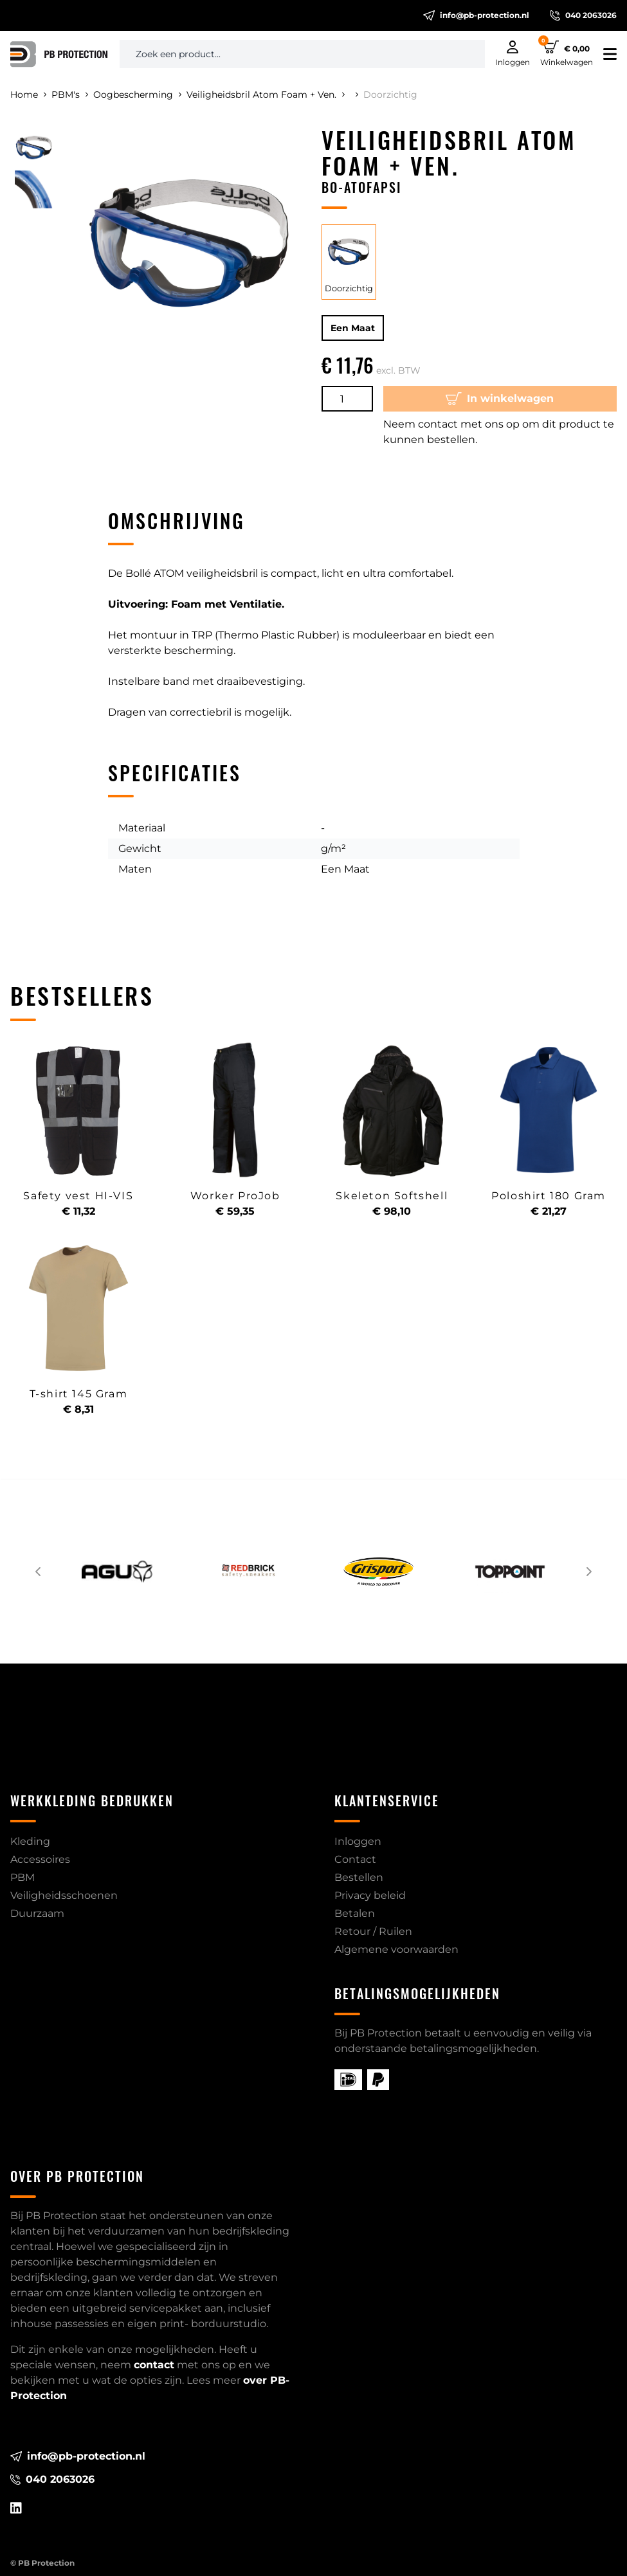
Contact (355, 1859)
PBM (22, 1877)
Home (28, 94)
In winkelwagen (500, 398)
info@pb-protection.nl (476, 15)
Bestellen (358, 1877)
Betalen (354, 1913)
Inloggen (357, 1841)
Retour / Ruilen (373, 1931)
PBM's (69, 94)
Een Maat (353, 328)
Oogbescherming (137, 94)
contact (154, 2365)
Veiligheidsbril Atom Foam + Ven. (265, 94)
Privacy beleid (370, 1895)
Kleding (30, 1841)
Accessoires (40, 1859)
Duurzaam (37, 1913)
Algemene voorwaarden (396, 1949)
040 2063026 (583, 15)
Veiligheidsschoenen (64, 1895)
